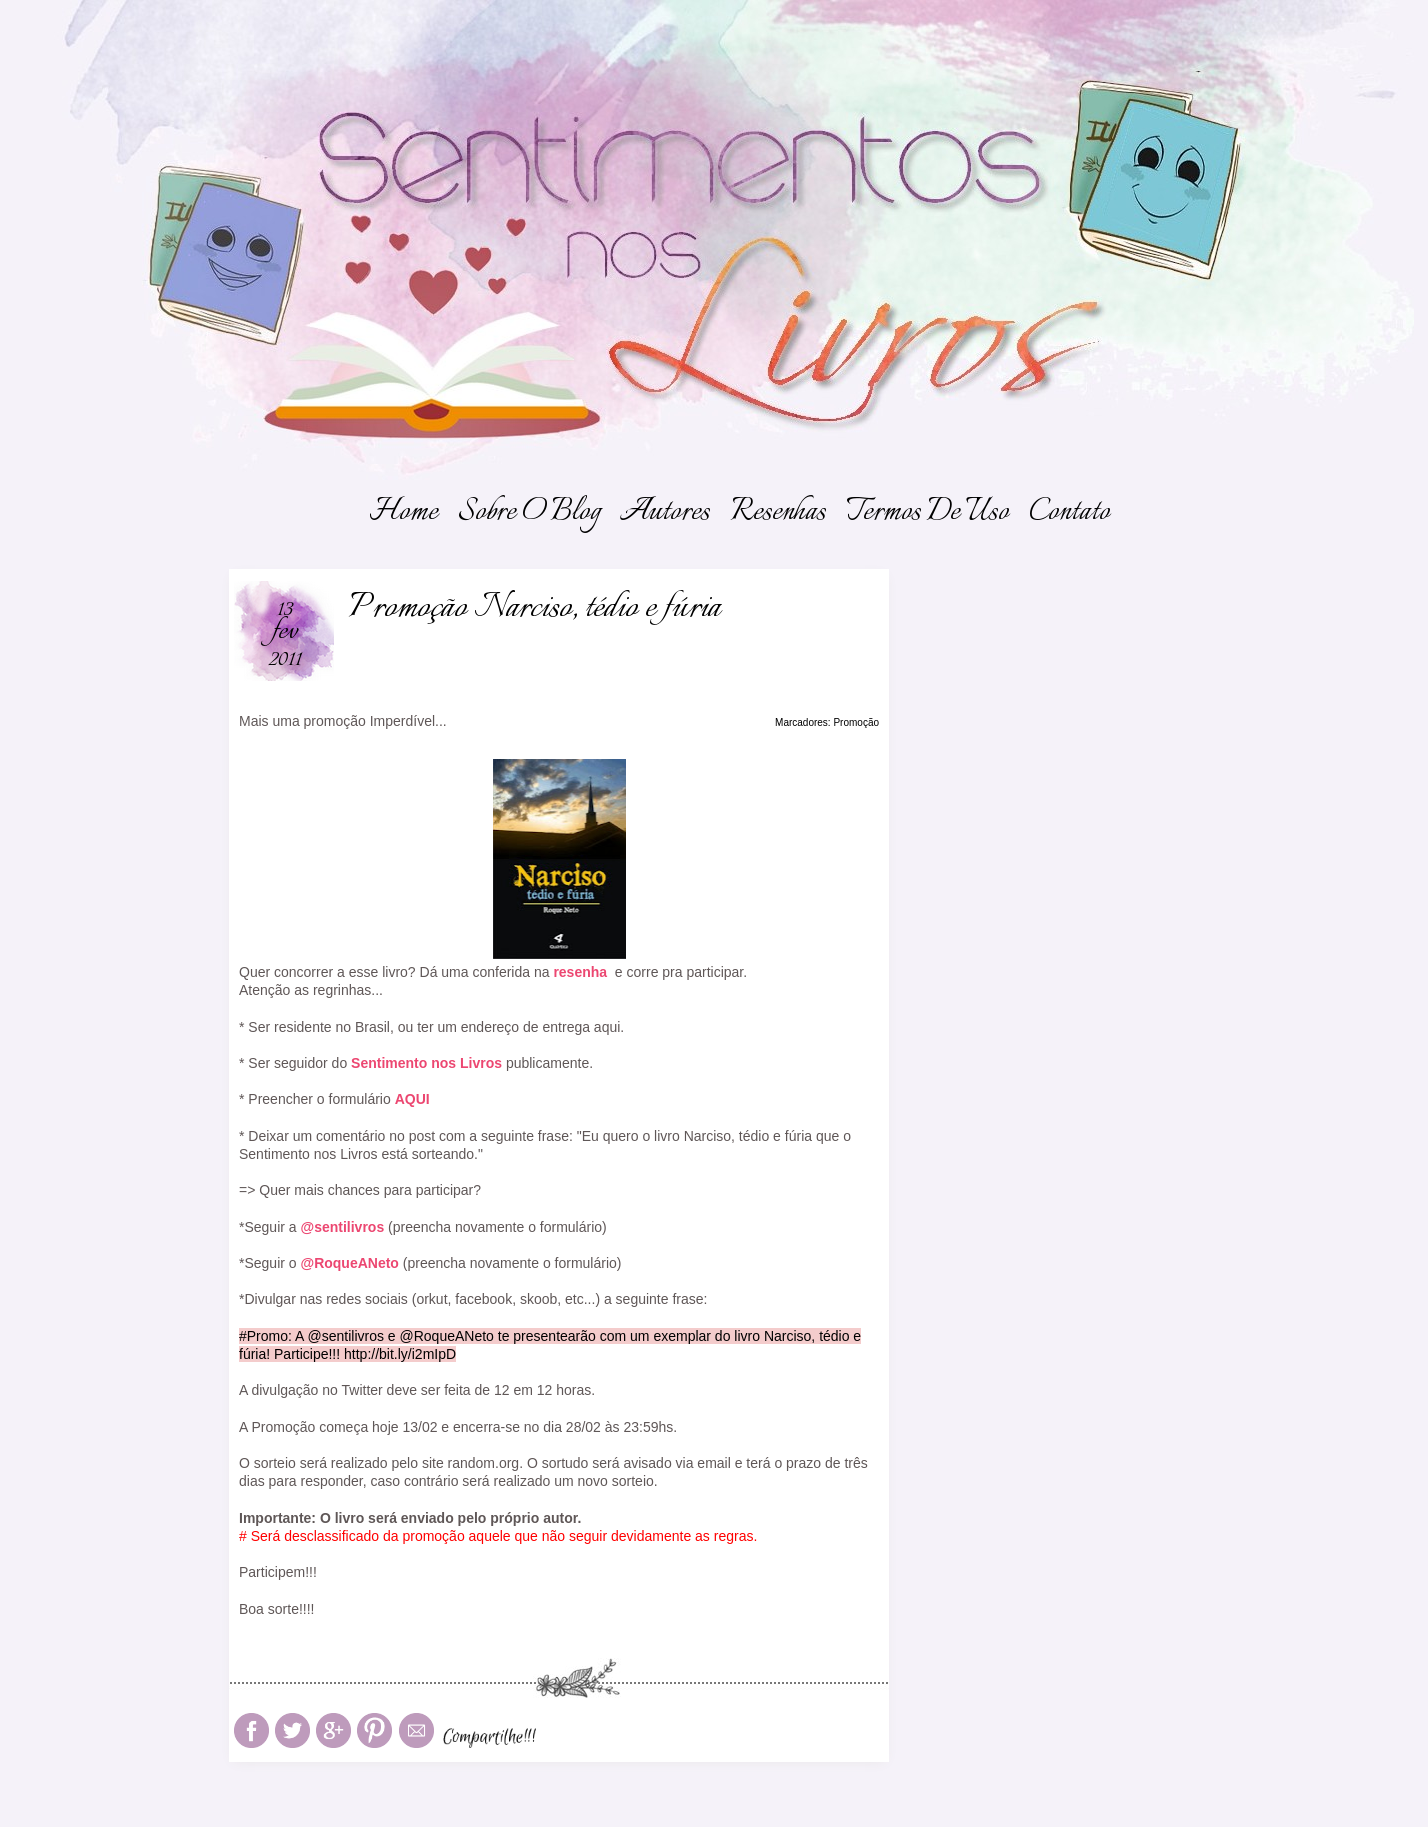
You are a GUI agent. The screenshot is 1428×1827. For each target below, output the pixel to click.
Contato (1069, 512)
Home (403, 512)
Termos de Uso (927, 512)
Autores (665, 512)
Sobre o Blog (529, 512)
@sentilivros (342, 1227)
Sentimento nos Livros (426, 1063)
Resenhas (778, 512)
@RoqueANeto (349, 1263)
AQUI (412, 1099)
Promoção (856, 722)
